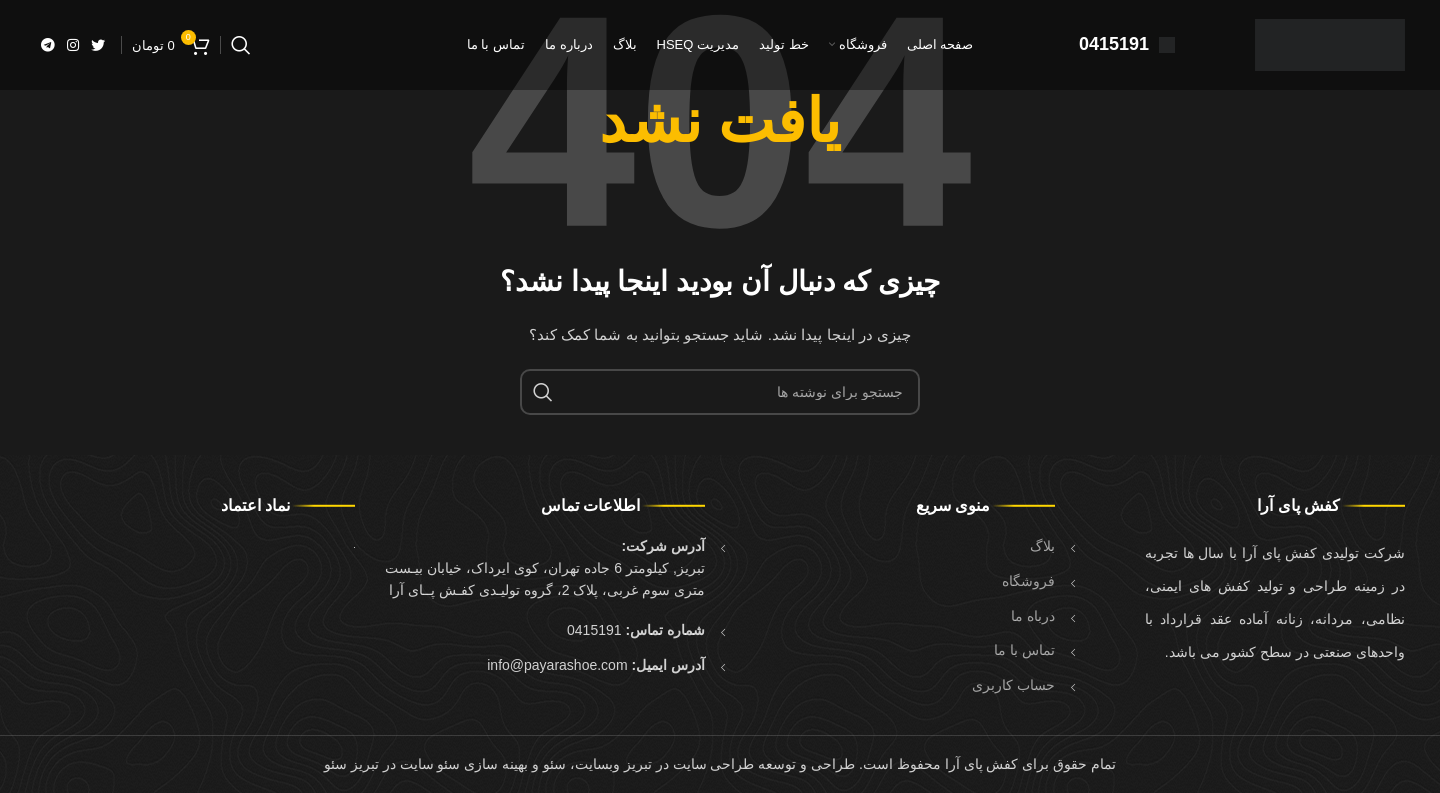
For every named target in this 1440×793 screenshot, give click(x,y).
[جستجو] (241, 45)
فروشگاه (1028, 581)
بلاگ (1042, 546)
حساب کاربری (1013, 685)
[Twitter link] (98, 45)
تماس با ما (1024, 650)
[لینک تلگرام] (48, 45)
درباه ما (1033, 616)
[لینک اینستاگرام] (73, 45)
